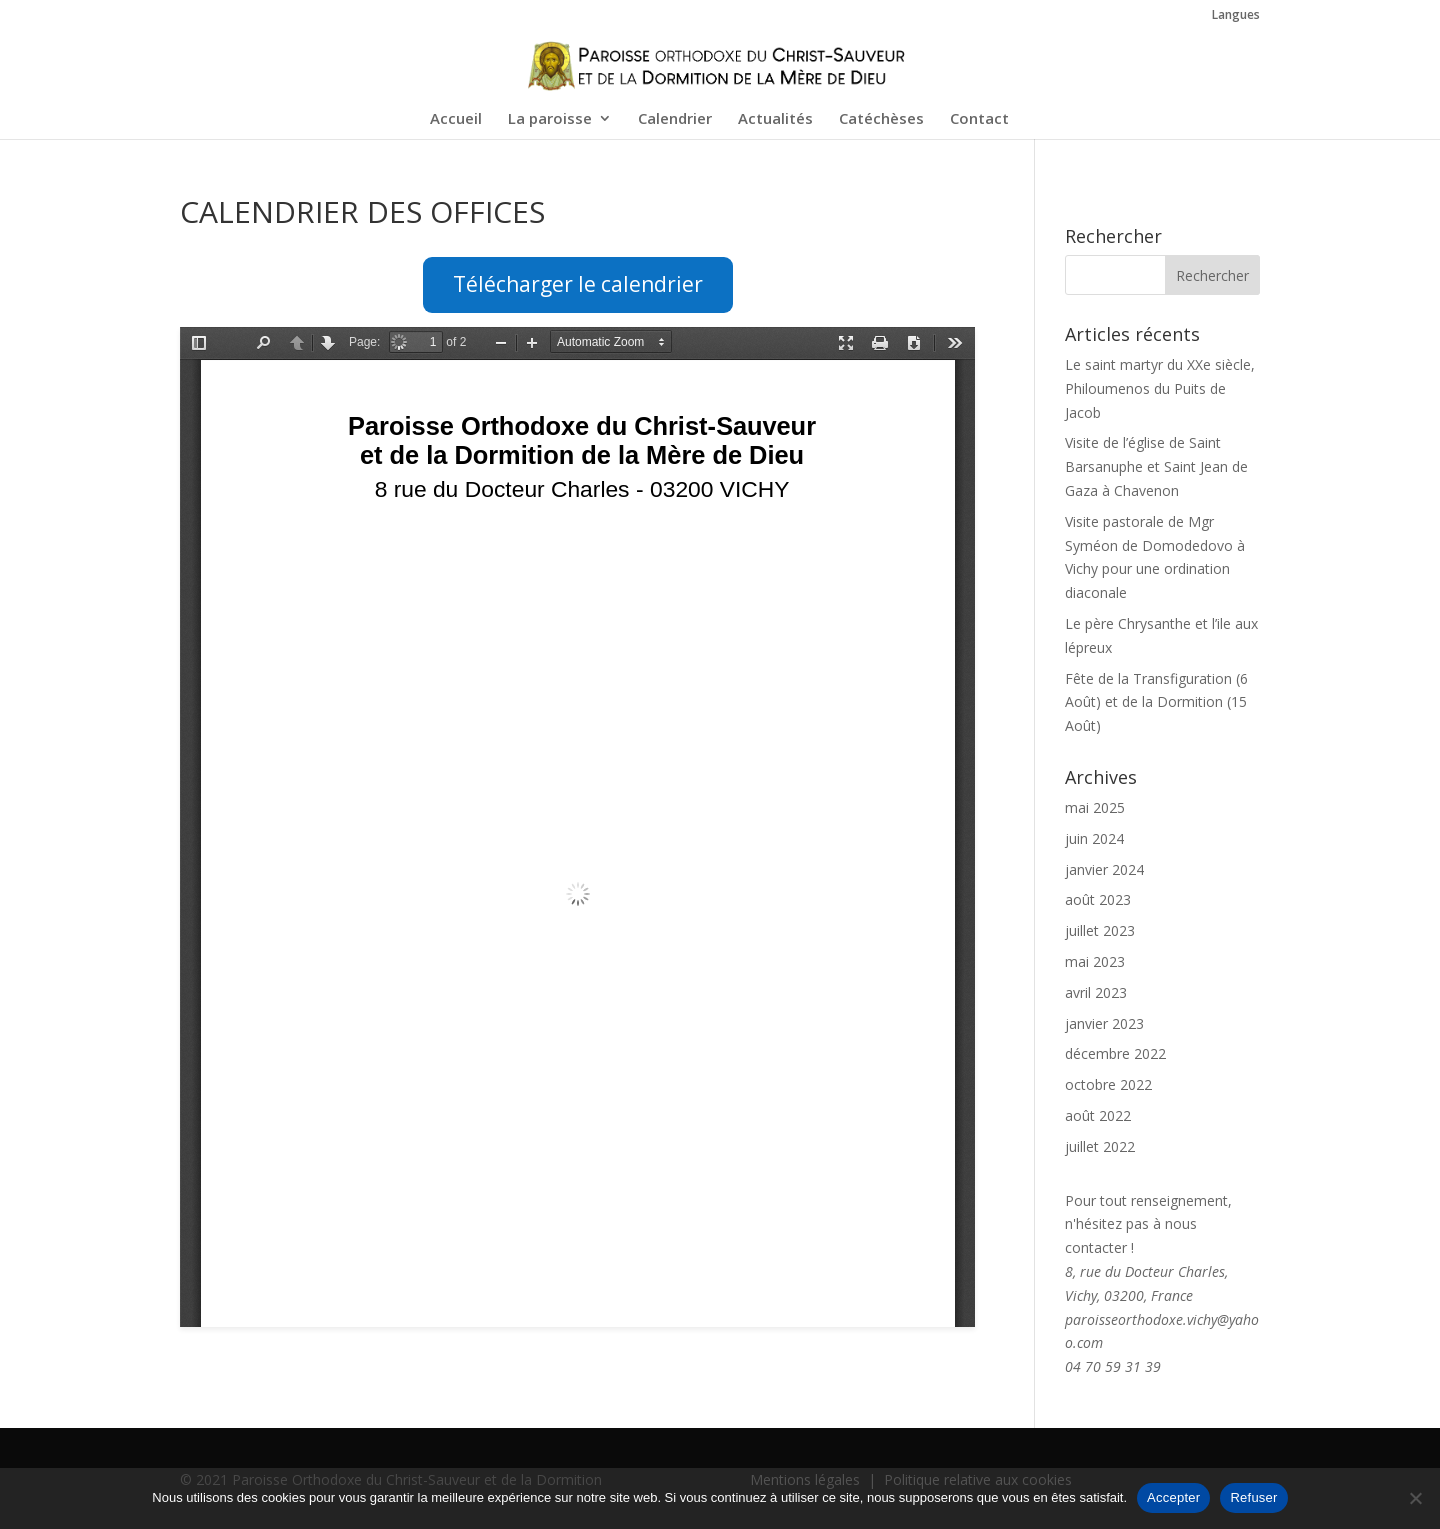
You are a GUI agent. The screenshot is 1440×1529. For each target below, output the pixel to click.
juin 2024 (1094, 838)
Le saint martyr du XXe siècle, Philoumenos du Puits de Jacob (1160, 388)
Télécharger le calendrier (578, 284)
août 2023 (1098, 899)
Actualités (775, 119)
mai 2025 (1095, 807)
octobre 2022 (1108, 1084)
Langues (1236, 16)
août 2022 (1098, 1115)
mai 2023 (1095, 961)
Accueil (456, 119)
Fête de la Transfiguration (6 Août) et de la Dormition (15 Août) (1156, 702)
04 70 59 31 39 (1113, 1366)
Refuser (1253, 1497)
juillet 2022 (1100, 1146)
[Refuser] (1415, 1498)
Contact (979, 119)
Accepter (1173, 1497)
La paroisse (550, 119)
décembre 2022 (1115, 1053)
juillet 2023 (1100, 930)
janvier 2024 (1104, 869)
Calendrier (675, 119)
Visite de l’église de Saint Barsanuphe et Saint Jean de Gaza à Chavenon (1156, 466)
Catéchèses (881, 119)
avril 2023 (1096, 992)
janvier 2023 (1104, 1023)
